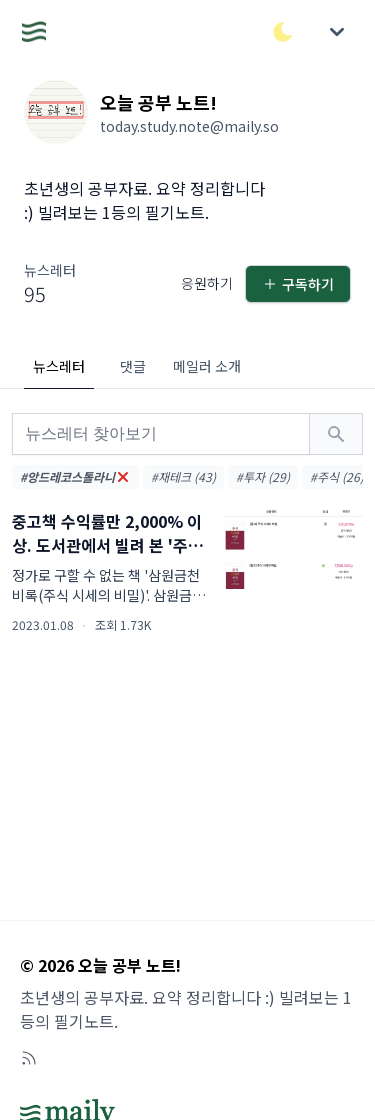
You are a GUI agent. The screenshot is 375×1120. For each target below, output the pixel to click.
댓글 (133, 366)
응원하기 (207, 283)
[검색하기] (336, 434)
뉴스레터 (59, 366)
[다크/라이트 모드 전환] (283, 32)
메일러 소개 (207, 366)
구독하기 (298, 284)
